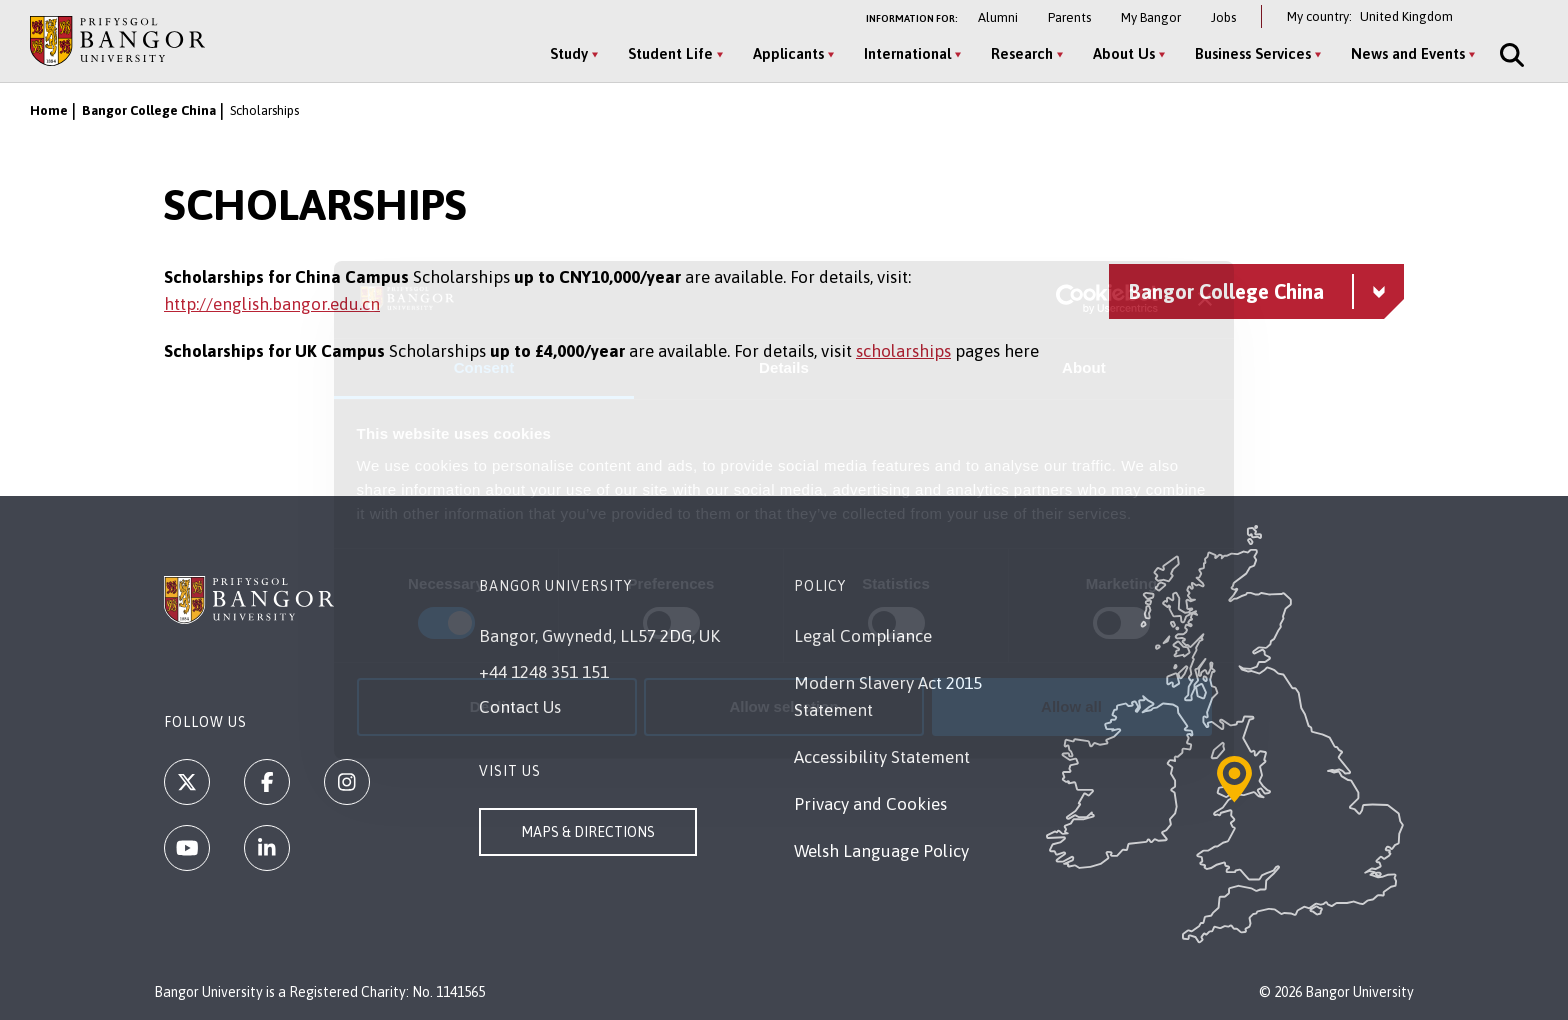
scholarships (903, 351)
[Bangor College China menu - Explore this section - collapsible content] (1256, 291)
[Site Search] (1510, 55)
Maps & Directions (588, 832)
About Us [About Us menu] (1124, 53)
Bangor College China (149, 110)
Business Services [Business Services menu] (1253, 53)
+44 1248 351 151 (544, 672)
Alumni (998, 17)
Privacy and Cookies (870, 804)
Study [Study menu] (569, 53)
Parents (1069, 17)
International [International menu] (907, 53)
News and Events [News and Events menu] (1408, 53)
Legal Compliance (863, 636)
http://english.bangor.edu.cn (272, 304)
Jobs (1223, 17)
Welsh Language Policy (881, 851)
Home (49, 110)
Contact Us (520, 707)
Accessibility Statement (882, 757)
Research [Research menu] (1022, 53)
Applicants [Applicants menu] (788, 53)
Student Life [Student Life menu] (670, 53)
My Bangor (1151, 17)
